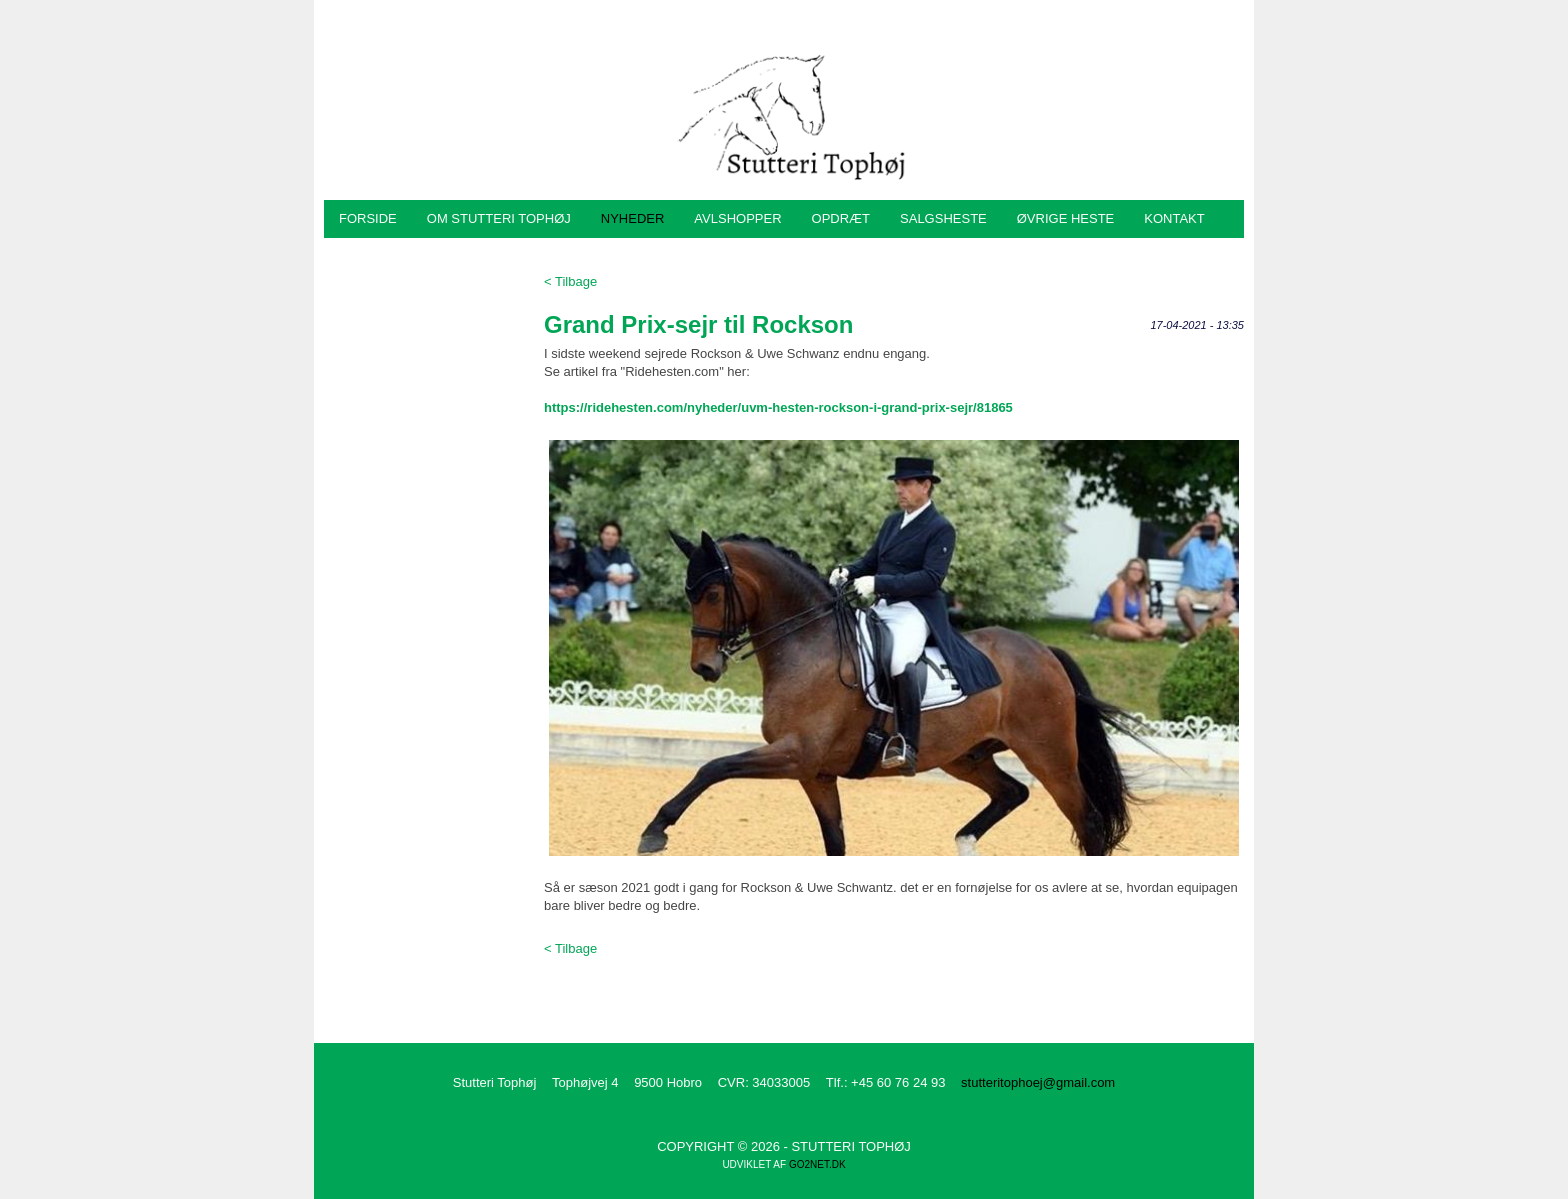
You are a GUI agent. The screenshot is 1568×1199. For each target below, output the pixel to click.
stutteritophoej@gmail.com (1038, 1082)
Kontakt (1174, 218)
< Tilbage (570, 281)
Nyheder (633, 218)
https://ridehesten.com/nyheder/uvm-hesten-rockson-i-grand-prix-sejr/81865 (778, 407)
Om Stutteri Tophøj (499, 218)
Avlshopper (737, 218)
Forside (368, 218)
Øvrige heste (1066, 218)
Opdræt (841, 218)
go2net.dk (817, 1164)
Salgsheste (943, 218)
